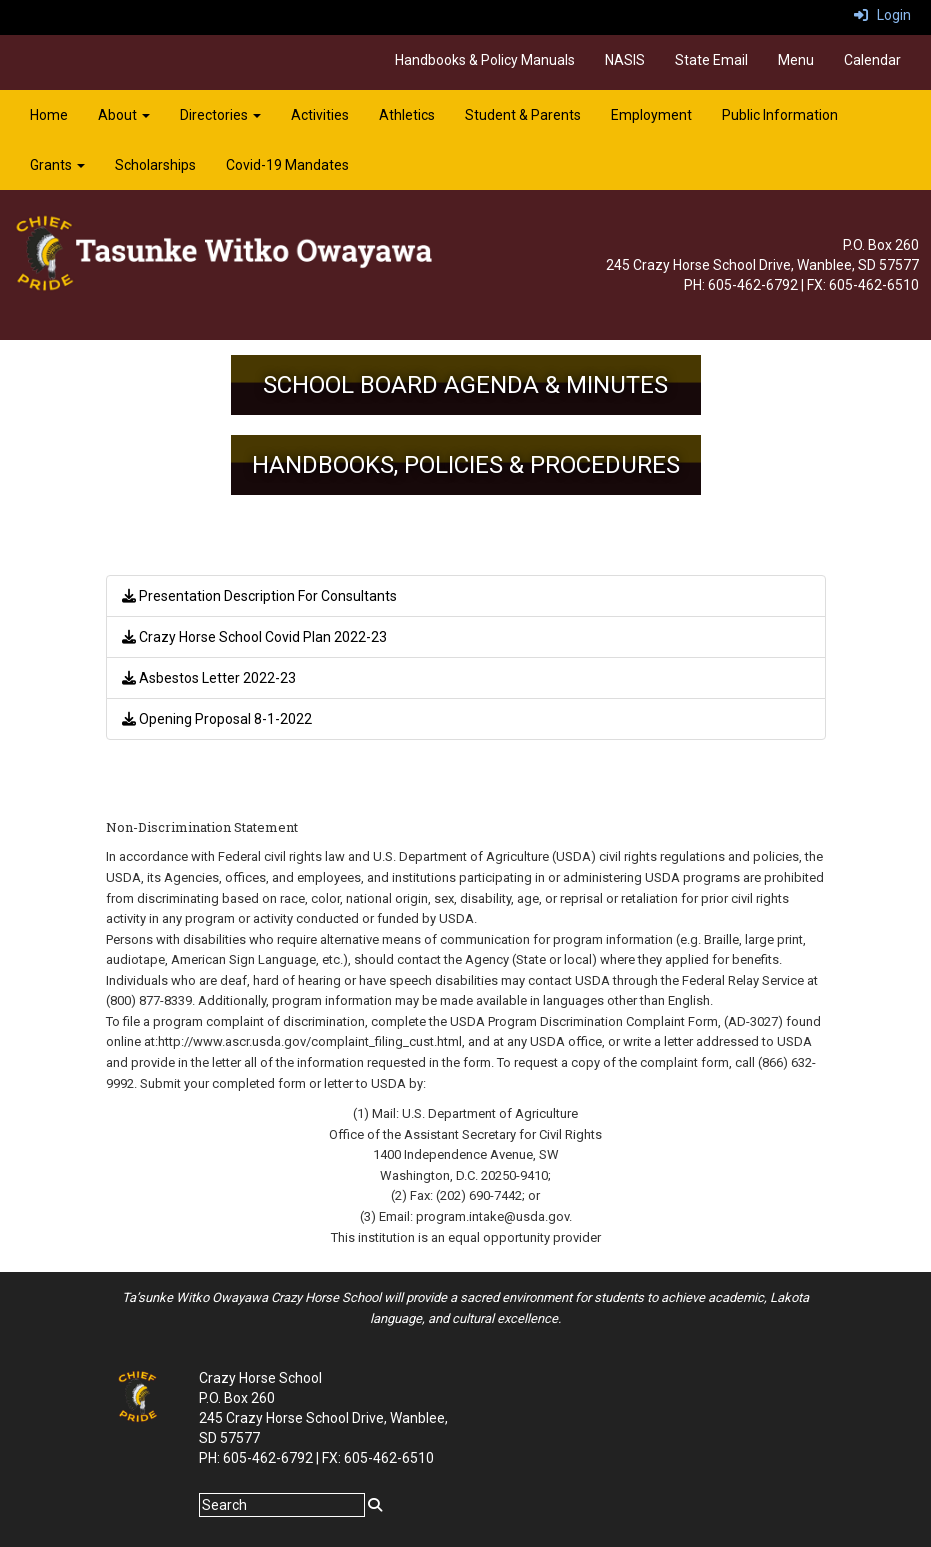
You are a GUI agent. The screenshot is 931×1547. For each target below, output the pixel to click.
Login (882, 15)
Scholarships (155, 165)
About (124, 115)
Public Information (780, 115)
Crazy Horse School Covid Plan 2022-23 (254, 637)
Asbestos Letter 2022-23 (209, 678)
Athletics (407, 115)
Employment (651, 115)
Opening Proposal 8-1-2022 (217, 719)
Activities (320, 115)
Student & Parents (523, 115)
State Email (711, 60)
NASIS (625, 60)
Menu (796, 60)
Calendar (872, 60)
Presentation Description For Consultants (259, 596)
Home (49, 115)
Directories (220, 115)
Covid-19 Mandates (287, 165)
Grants (57, 165)
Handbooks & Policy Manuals (485, 60)
